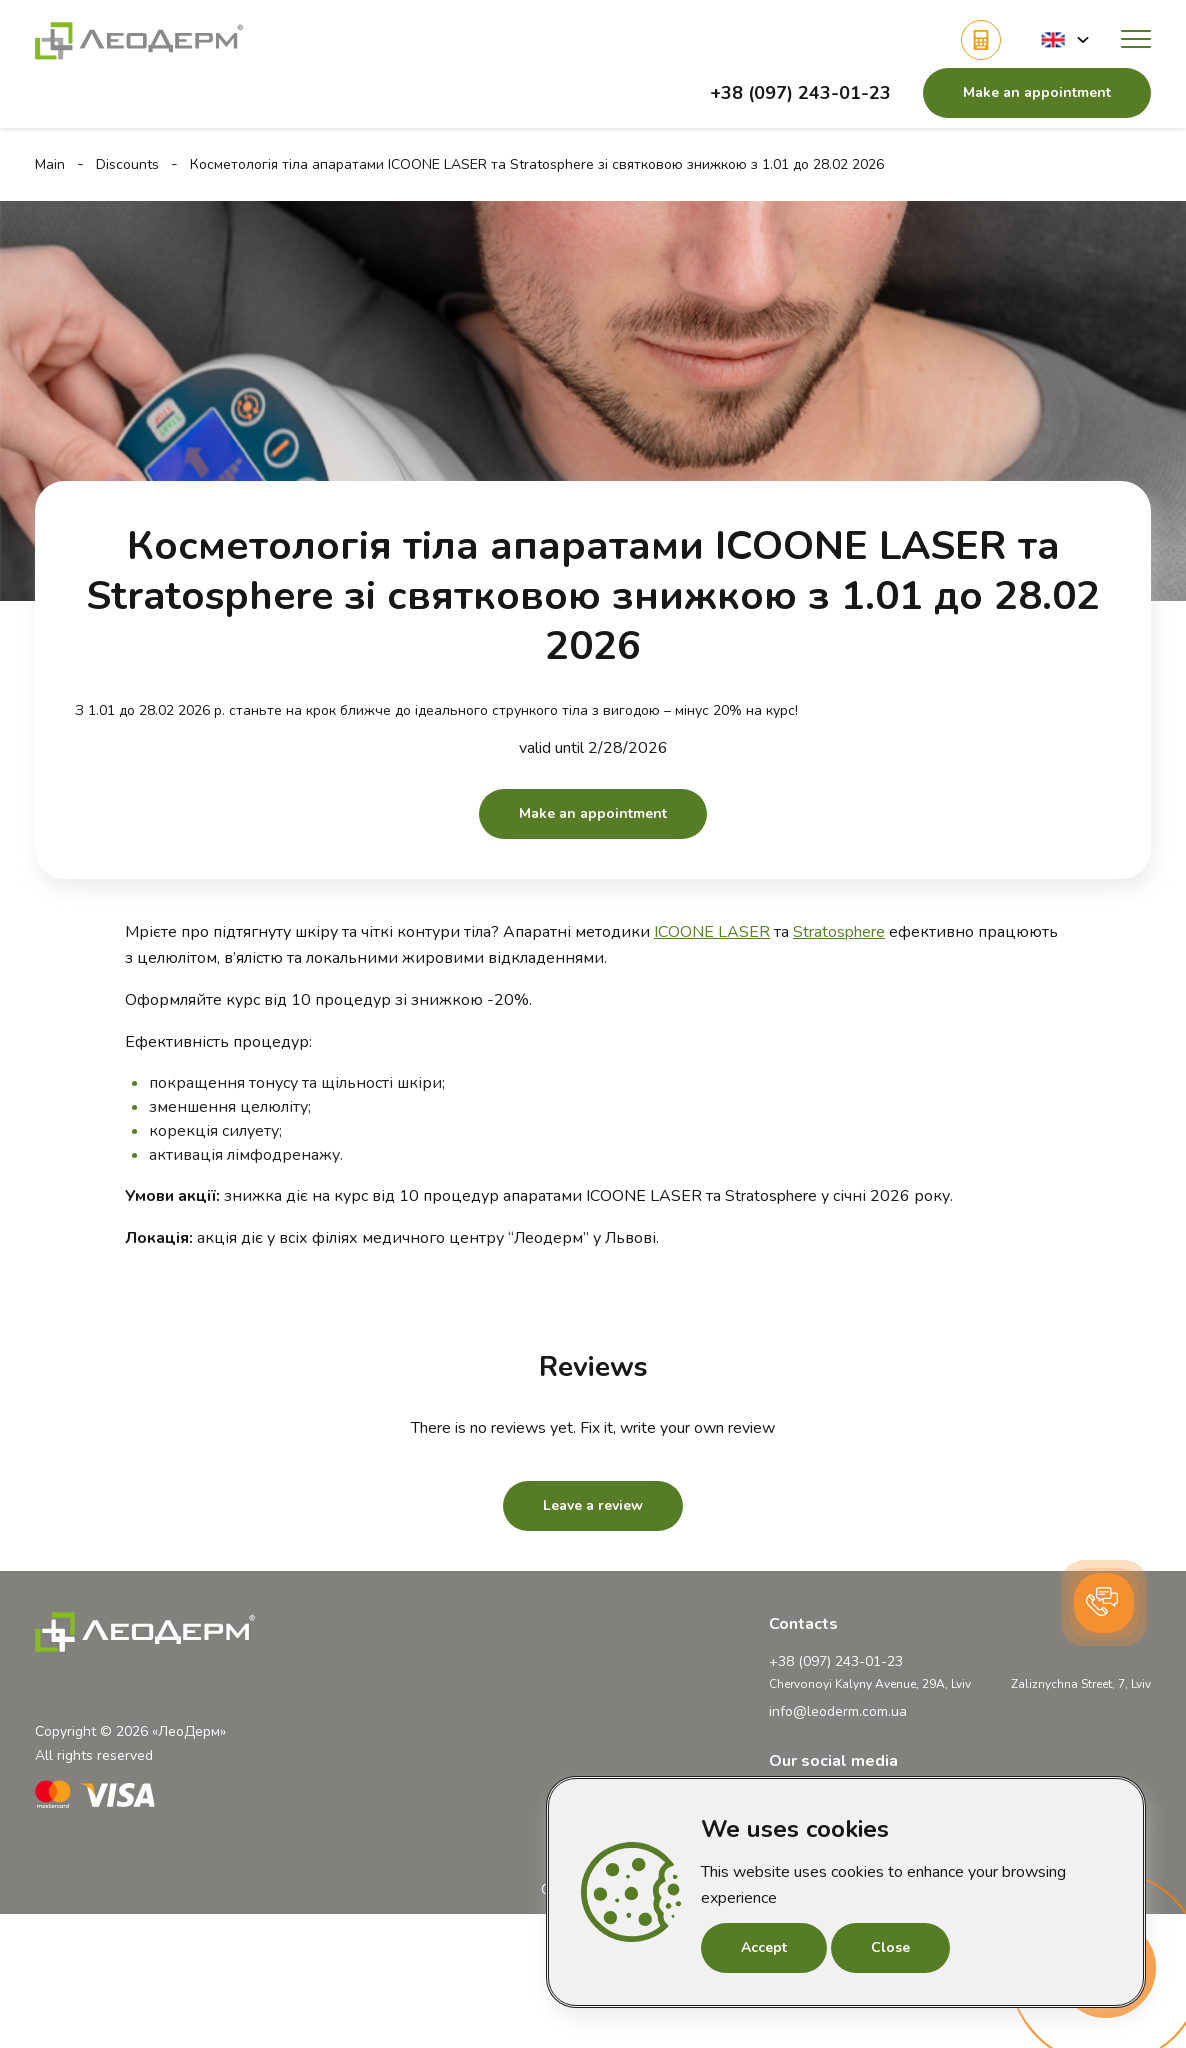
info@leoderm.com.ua (838, 1711)
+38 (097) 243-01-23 (800, 93)
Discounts (127, 164)
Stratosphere (839, 932)
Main (50, 164)
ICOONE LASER (712, 932)
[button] (1065, 39)
